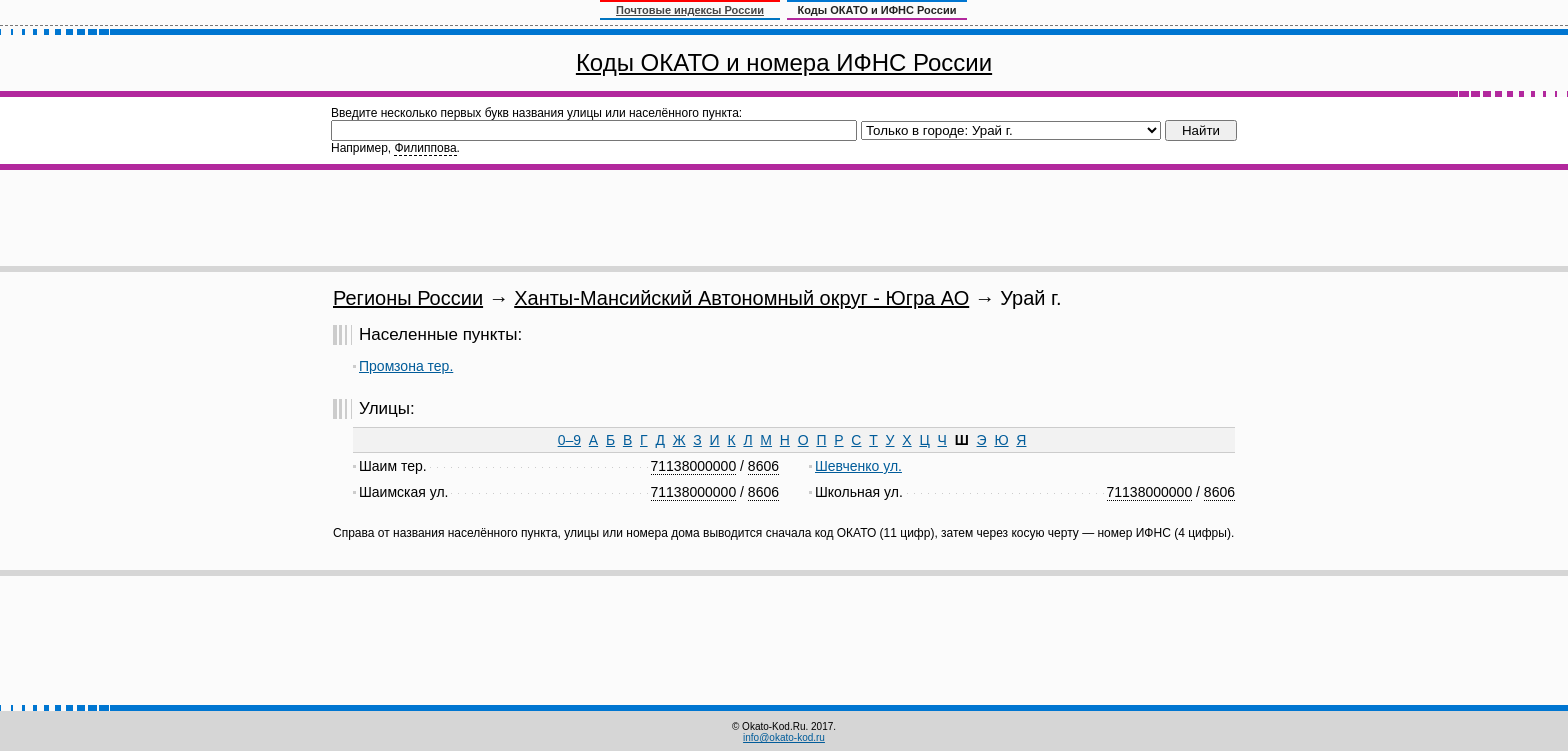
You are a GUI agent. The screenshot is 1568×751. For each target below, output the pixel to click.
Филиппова (425, 148)
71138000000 (694, 466)
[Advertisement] (784, 218)
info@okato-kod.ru (784, 737)
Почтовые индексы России (690, 10)
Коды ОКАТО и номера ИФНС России (784, 62)
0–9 (569, 440)
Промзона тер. (406, 366)
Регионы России (408, 298)
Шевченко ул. (858, 466)
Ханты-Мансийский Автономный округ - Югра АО (741, 298)
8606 (763, 466)
